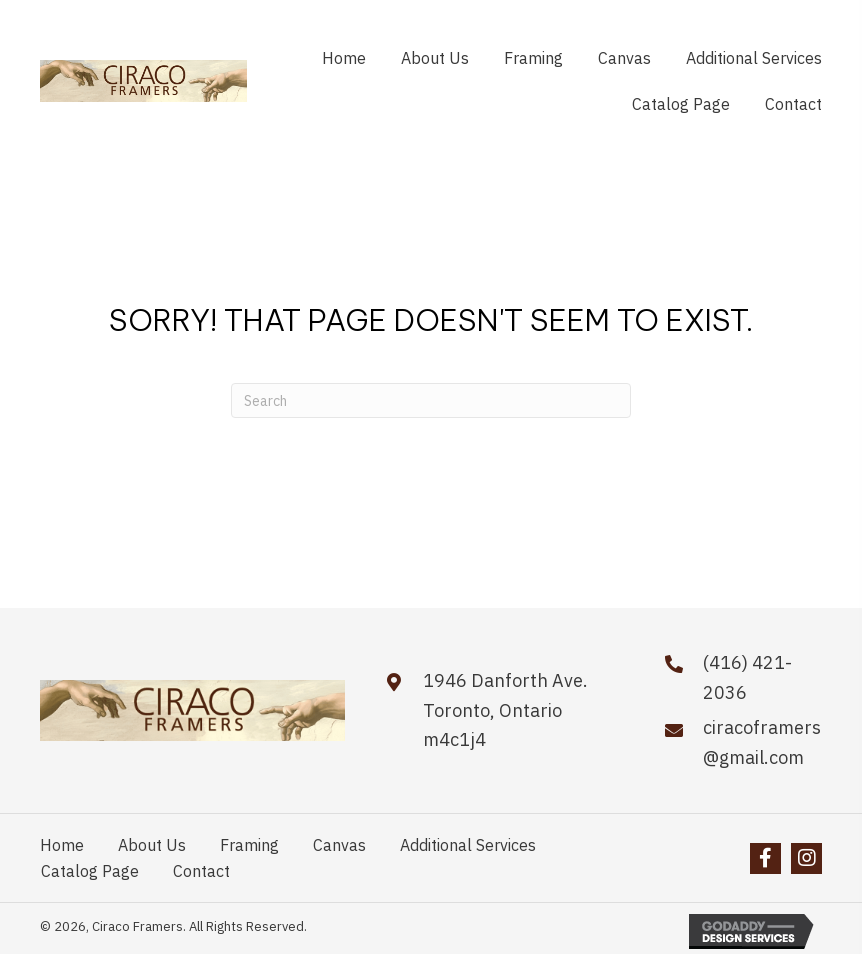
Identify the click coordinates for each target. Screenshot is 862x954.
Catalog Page (90, 871)
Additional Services (468, 845)
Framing (249, 845)
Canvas (339, 845)
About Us (152, 845)
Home (62, 845)
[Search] (431, 400)
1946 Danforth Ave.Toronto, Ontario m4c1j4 (505, 710)
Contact (201, 871)
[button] (765, 858)
